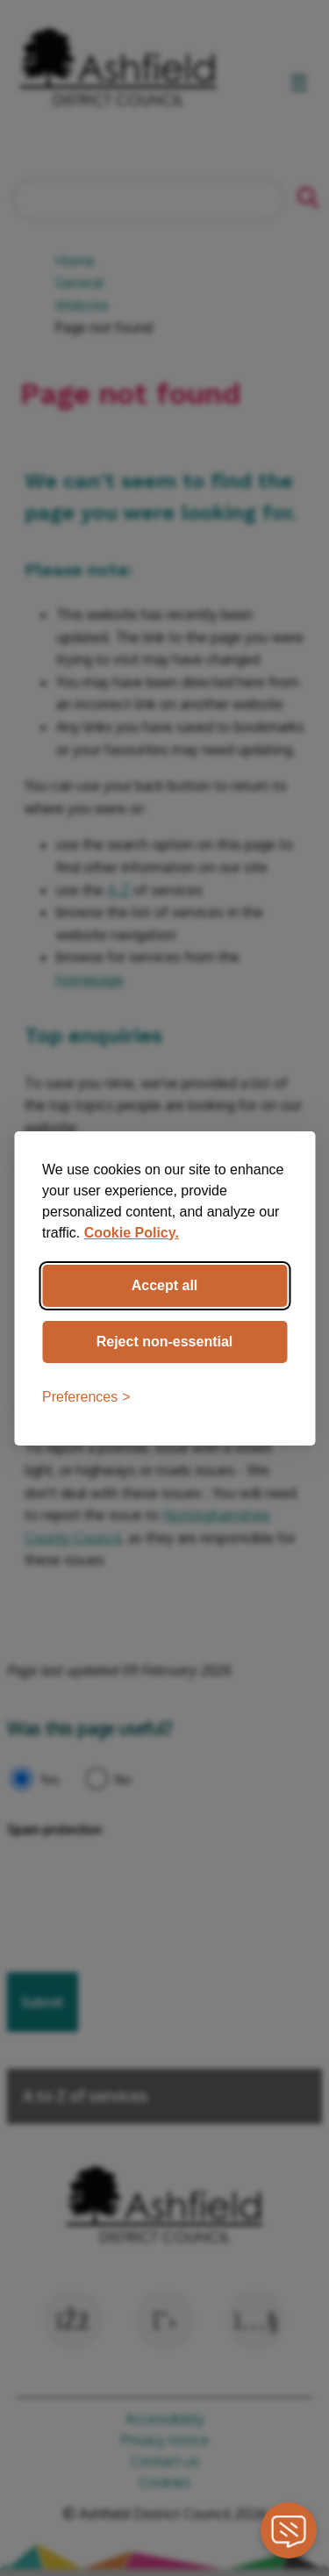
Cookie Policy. (131, 1232)
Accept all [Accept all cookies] (165, 1285)
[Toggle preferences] (86, 1397)
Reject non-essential (165, 1341)
